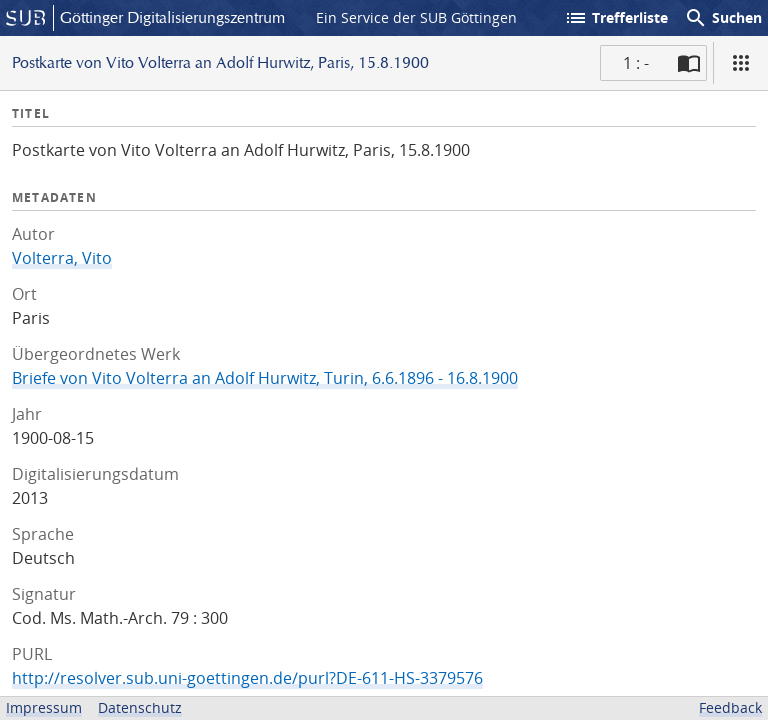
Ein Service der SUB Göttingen (416, 17)
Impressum (44, 707)
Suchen (723, 18)
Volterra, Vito (62, 258)
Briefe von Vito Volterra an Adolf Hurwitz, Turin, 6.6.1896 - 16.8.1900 (265, 378)
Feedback (730, 707)
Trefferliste (616, 18)
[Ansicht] (741, 63)
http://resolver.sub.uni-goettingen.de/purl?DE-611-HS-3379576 (247, 678)
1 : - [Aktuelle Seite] (636, 63)
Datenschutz (140, 707)
